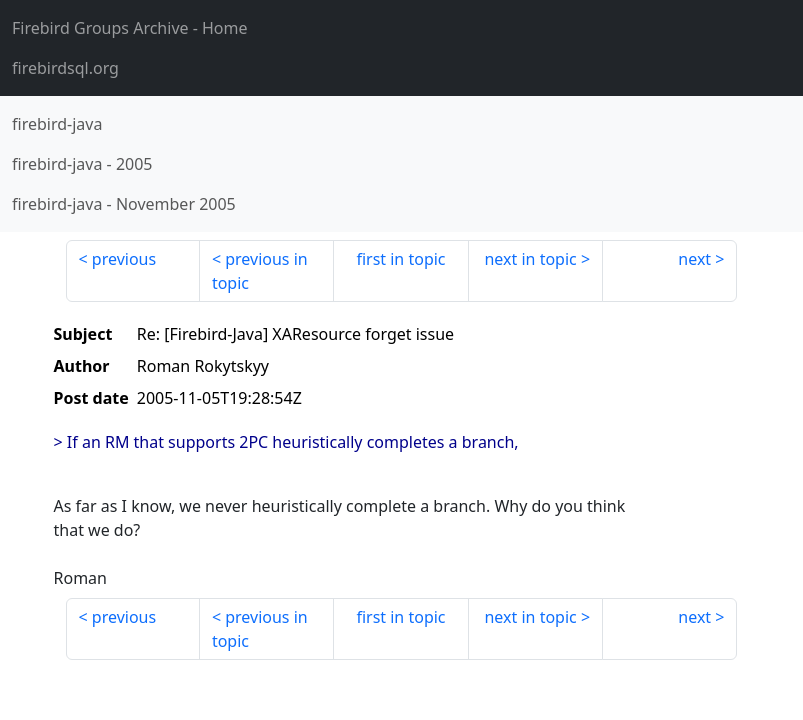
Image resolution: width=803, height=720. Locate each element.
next (694, 259)
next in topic (530, 259)
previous (124, 259)
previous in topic (260, 271)
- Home (130, 28)
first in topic (400, 259)
